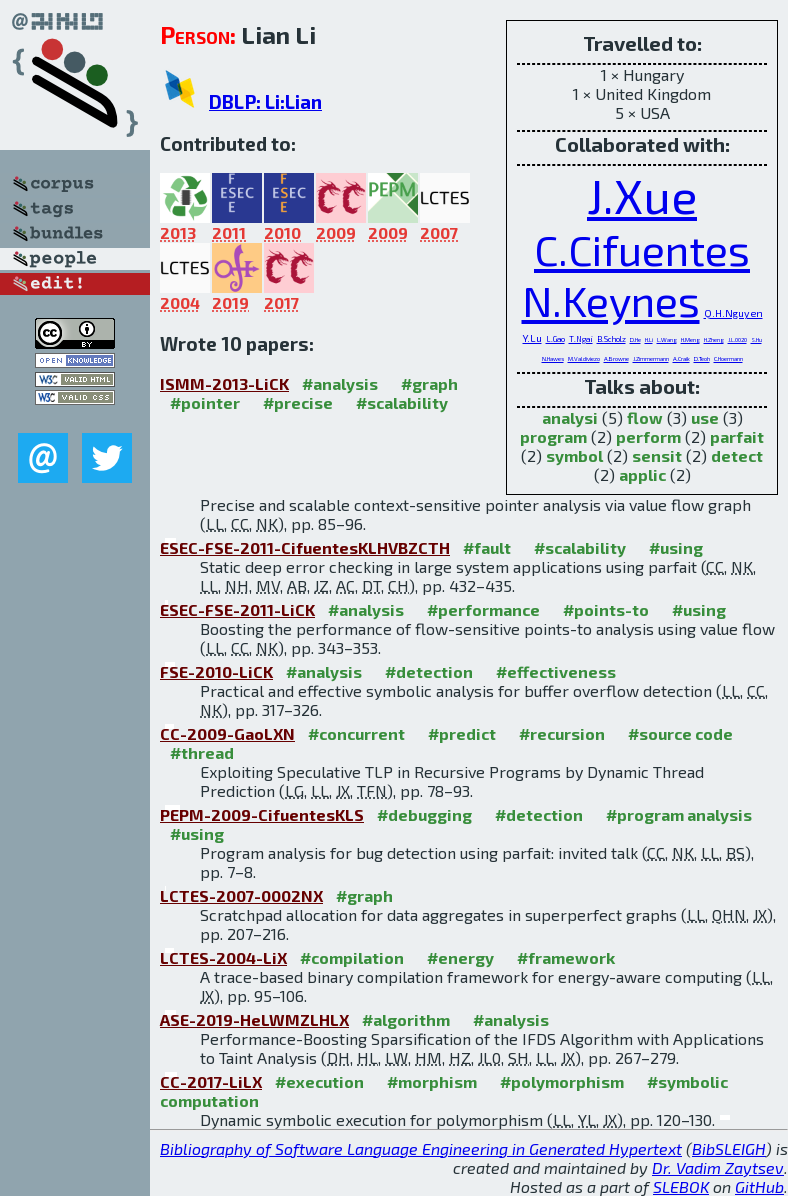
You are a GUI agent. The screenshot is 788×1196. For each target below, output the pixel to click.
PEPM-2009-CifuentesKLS (262, 814)
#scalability (402, 402)
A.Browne (616, 358)
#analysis (340, 383)
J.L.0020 (737, 339)
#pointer (205, 402)
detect (737, 455)
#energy (460, 957)
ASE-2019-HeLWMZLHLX (254, 1019)
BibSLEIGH (729, 1148)
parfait (737, 436)
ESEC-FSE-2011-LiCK (237, 609)
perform (648, 436)
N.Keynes (611, 300)
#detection (429, 671)
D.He (635, 339)
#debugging (424, 814)
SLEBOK (681, 1186)
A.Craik (681, 358)
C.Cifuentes (642, 249)
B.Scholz (611, 339)
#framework (566, 957)
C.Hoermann (728, 358)
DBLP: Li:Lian (265, 101)
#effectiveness (556, 671)
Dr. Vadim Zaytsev (718, 1167)
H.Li (649, 339)
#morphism (432, 1081)
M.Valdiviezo (584, 358)
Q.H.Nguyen (733, 313)
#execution (319, 1081)
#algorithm (406, 1019)
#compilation (352, 957)
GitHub (759, 1186)
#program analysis (679, 814)
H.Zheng (714, 339)
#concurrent (356, 733)
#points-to (606, 609)
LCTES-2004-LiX (223, 957)
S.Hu (756, 339)
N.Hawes (553, 358)
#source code (680, 733)
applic (642, 474)
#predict (462, 733)
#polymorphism (562, 1081)
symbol (574, 455)
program (553, 436)
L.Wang (667, 339)
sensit (657, 455)
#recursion (562, 733)
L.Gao (555, 339)
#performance (483, 609)
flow (645, 417)
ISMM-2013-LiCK (224, 383)
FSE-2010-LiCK (216, 671)
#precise (298, 402)
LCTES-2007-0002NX (241, 895)
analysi (570, 417)
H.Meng (690, 339)
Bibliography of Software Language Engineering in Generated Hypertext (421, 1148)
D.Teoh (702, 358)
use (705, 417)
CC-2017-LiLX (211, 1081)
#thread (202, 752)
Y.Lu (532, 338)
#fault (487, 547)
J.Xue (642, 195)
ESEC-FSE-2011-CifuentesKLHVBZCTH (305, 547)
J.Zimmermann (651, 358)
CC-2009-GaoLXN (227, 733)
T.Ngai (581, 339)
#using (676, 547)
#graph (429, 383)
